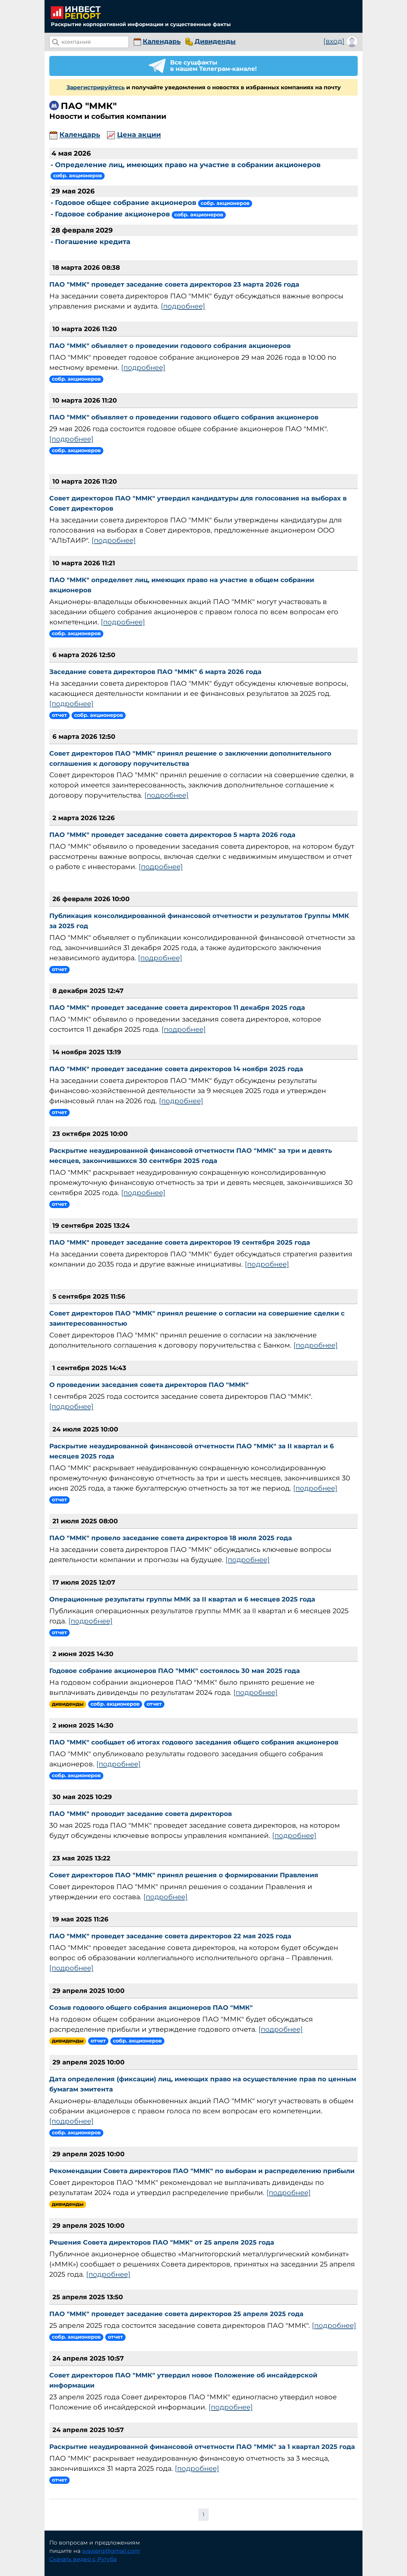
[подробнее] (183, 306)
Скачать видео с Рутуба (83, 2559)
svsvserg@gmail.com (111, 2550)
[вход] (333, 41)
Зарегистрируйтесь (95, 87)
